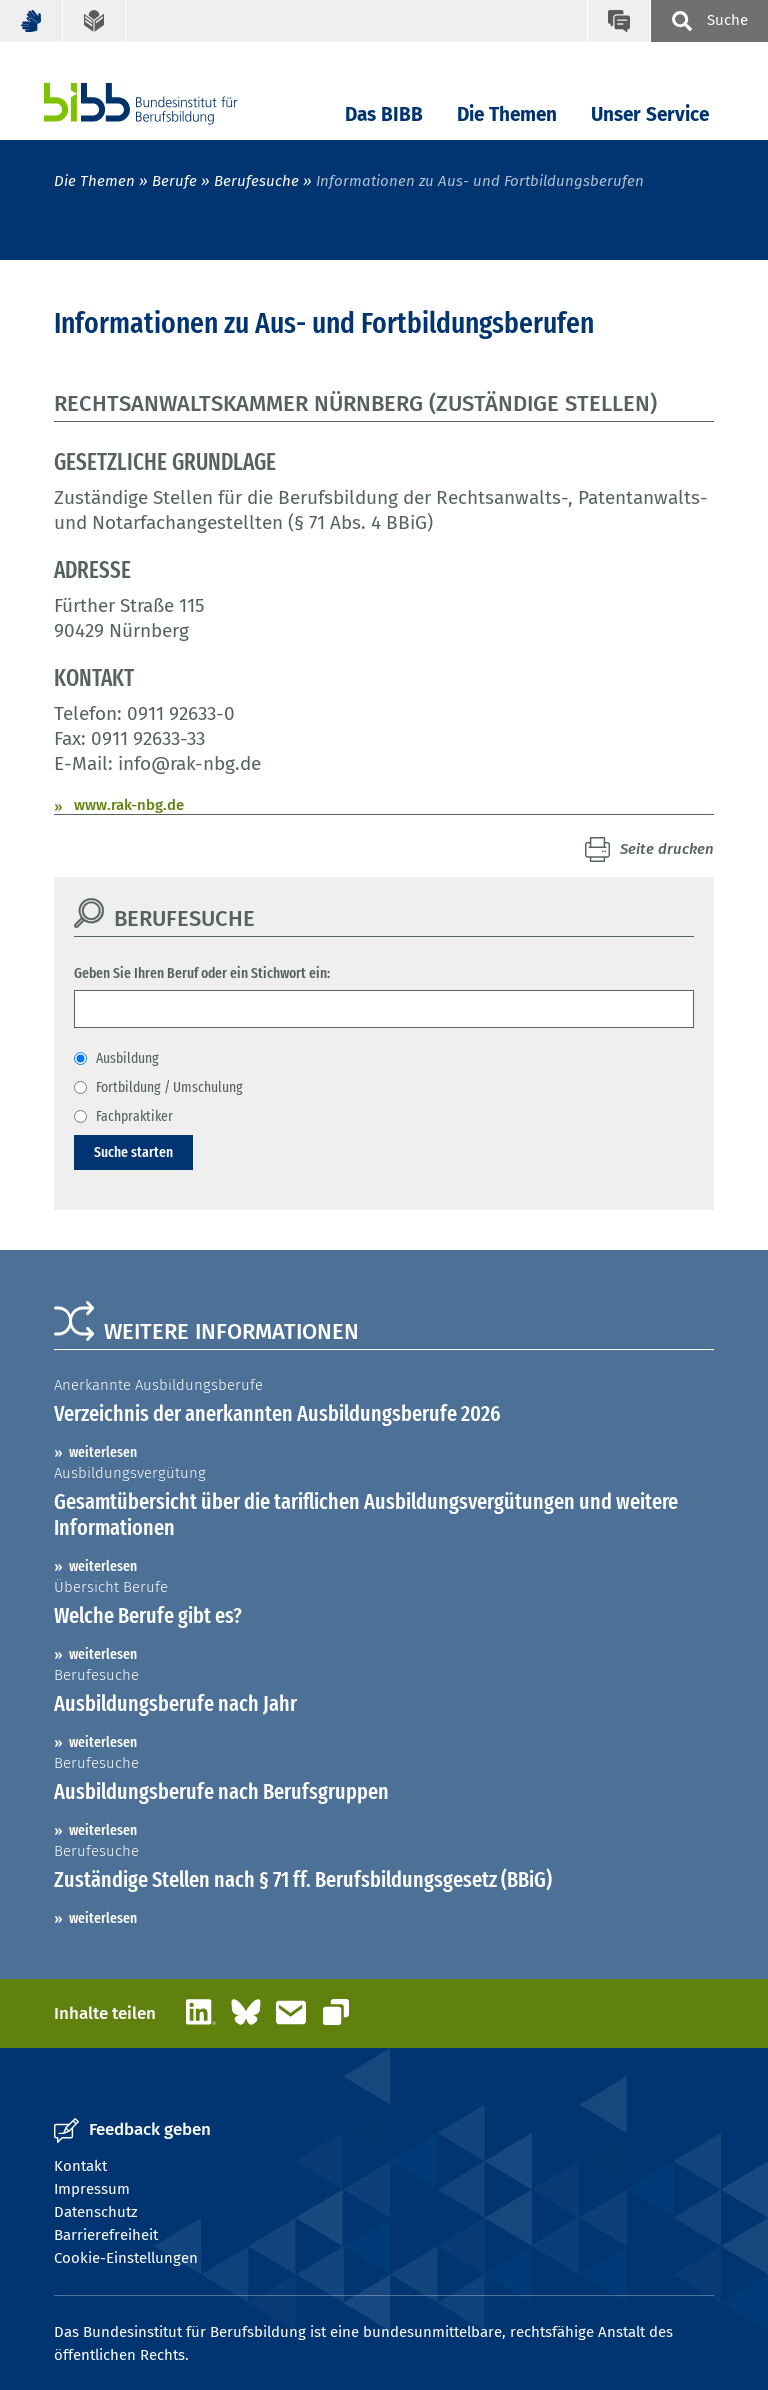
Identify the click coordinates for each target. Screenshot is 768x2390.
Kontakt (80, 2166)
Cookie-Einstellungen (126, 2258)
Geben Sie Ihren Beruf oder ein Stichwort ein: (202, 973)
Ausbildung (127, 1058)
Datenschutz (96, 2212)
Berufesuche (256, 181)
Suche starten (133, 1152)
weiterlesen (103, 1452)
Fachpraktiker (134, 1116)
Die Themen (507, 114)
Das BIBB (384, 114)
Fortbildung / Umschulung (169, 1087)
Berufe (174, 181)
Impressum (92, 2189)
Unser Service (650, 114)
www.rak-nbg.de (129, 805)
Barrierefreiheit (106, 2235)
